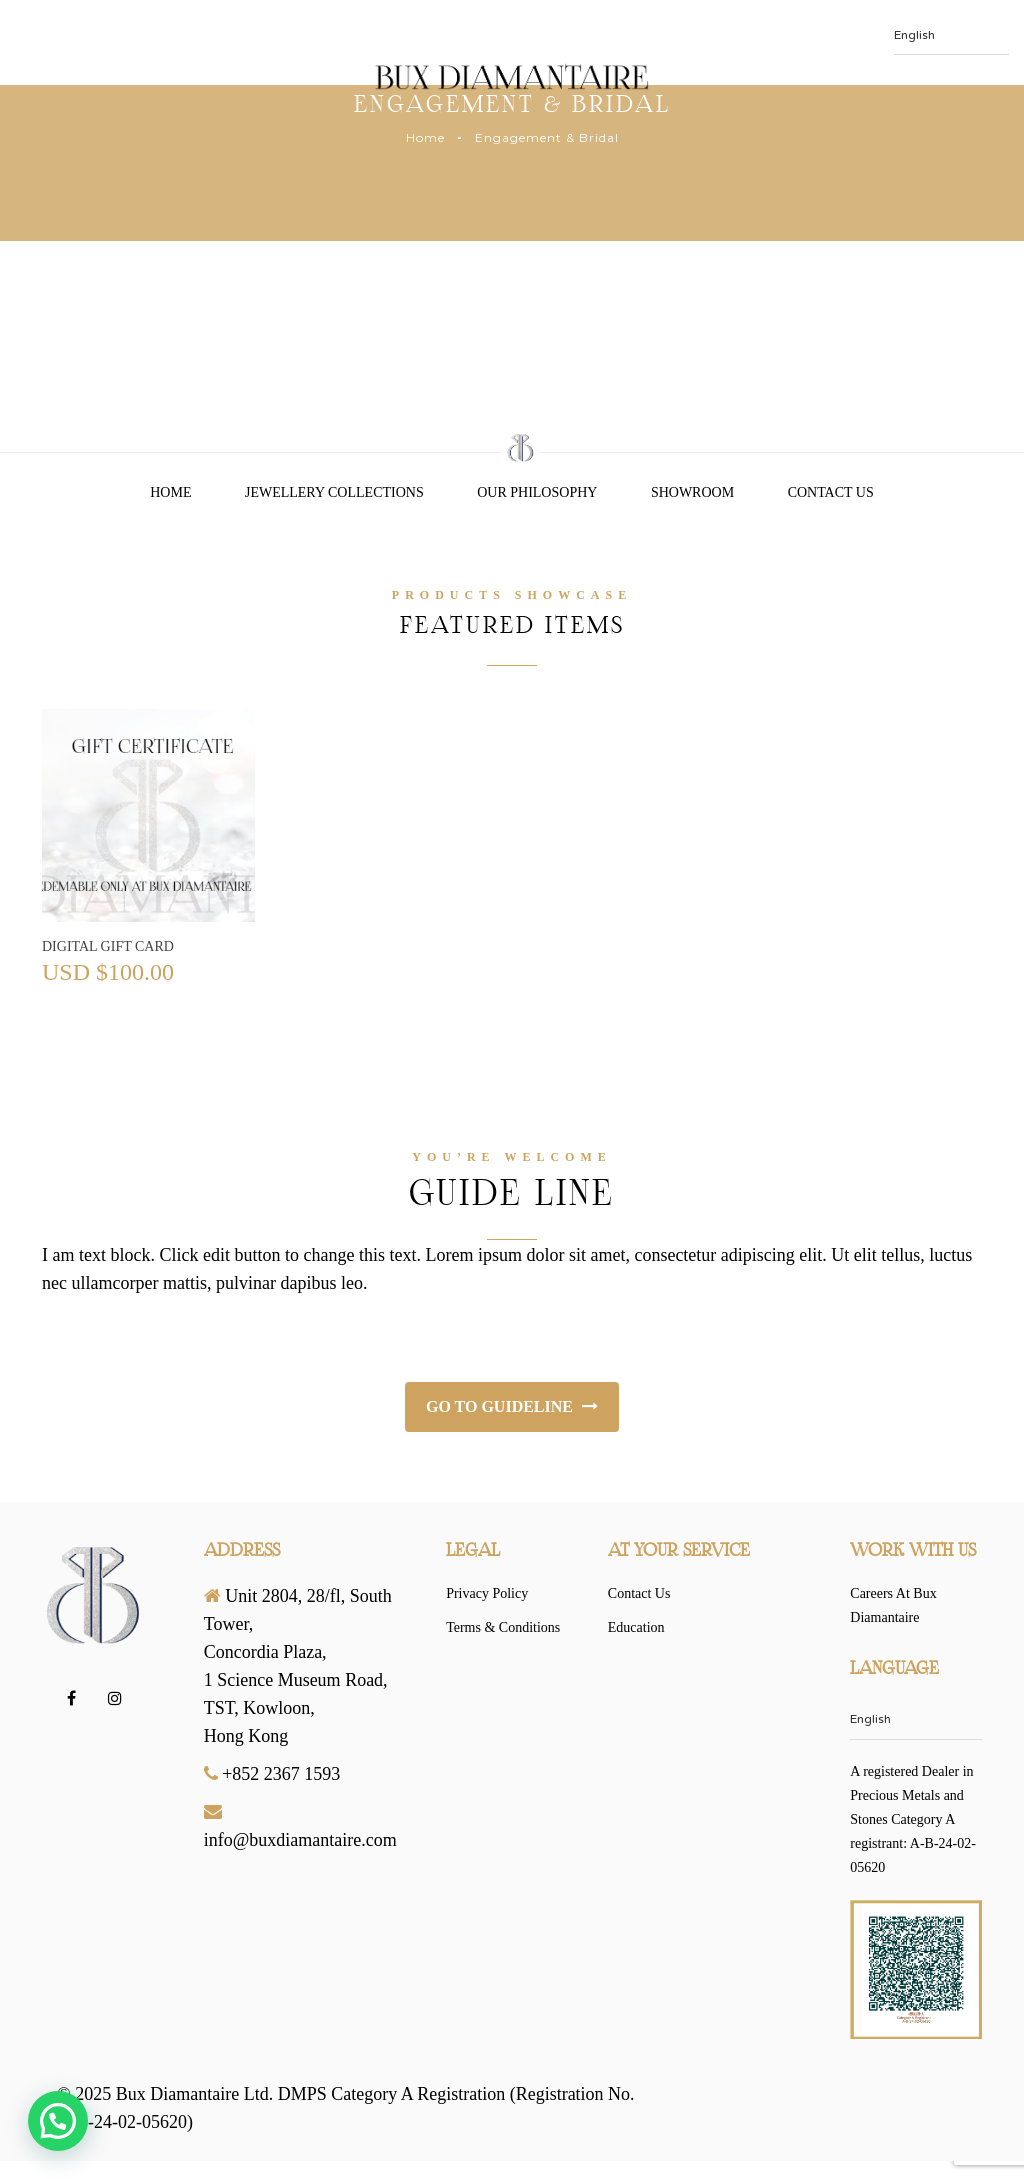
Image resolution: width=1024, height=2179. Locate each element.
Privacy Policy (487, 1593)
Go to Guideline (512, 1406)
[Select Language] (916, 1738)
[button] (58, 2121)
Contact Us (831, 492)
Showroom (692, 492)
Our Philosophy (537, 492)
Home (425, 137)
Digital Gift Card (108, 946)
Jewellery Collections (334, 492)
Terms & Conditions (503, 1627)
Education (636, 1627)
